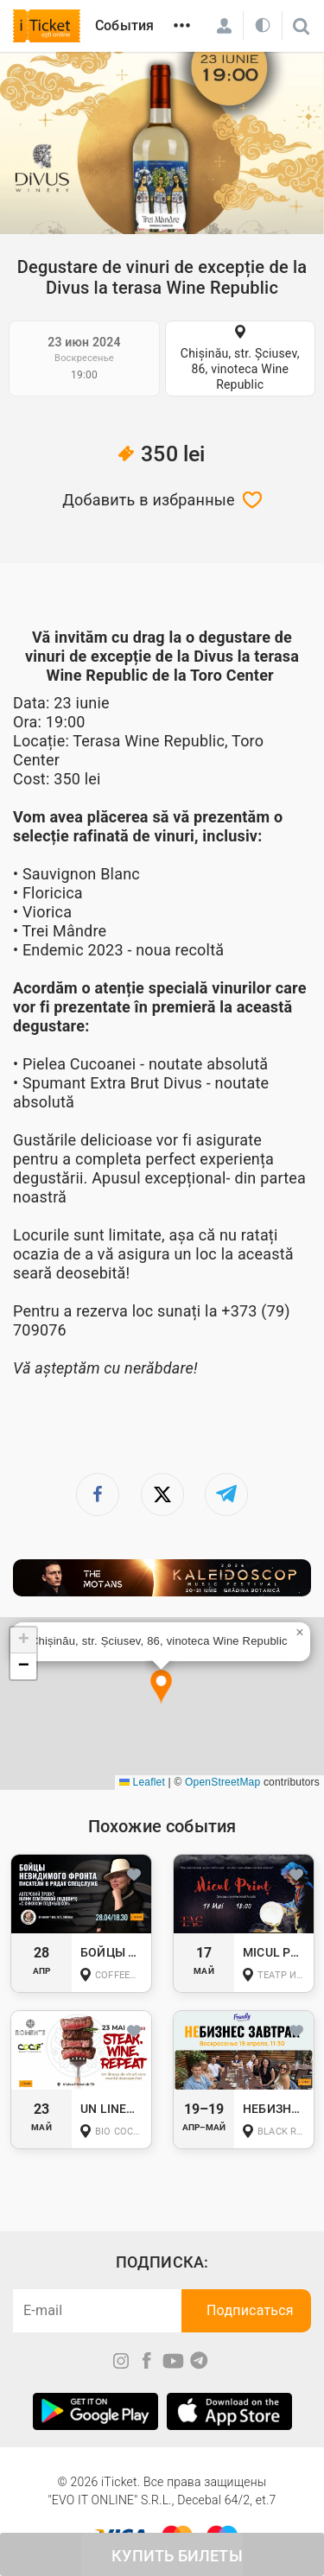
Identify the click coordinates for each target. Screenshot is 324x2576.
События (124, 25)
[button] (161, 1687)
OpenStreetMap (222, 1782)
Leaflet (142, 1782)
